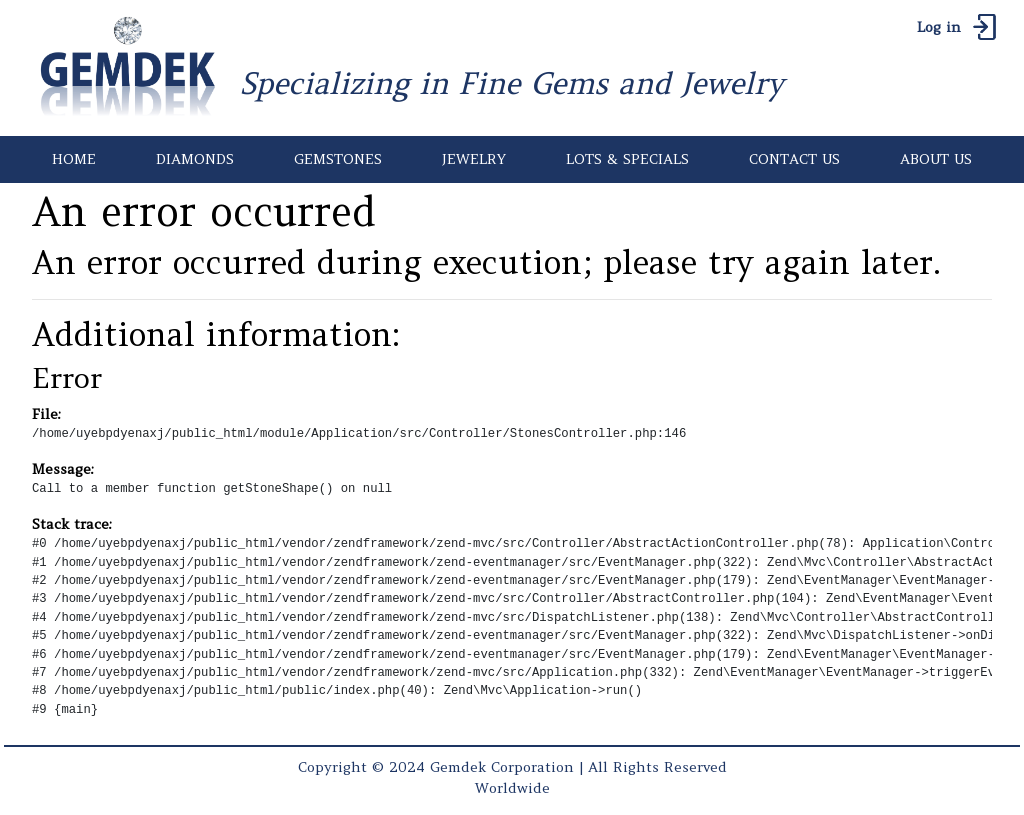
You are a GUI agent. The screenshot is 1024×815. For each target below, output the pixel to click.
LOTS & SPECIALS (627, 159)
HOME (74, 159)
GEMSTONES (338, 159)
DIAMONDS (195, 159)
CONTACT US (794, 159)
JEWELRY (474, 159)
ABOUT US (936, 159)
